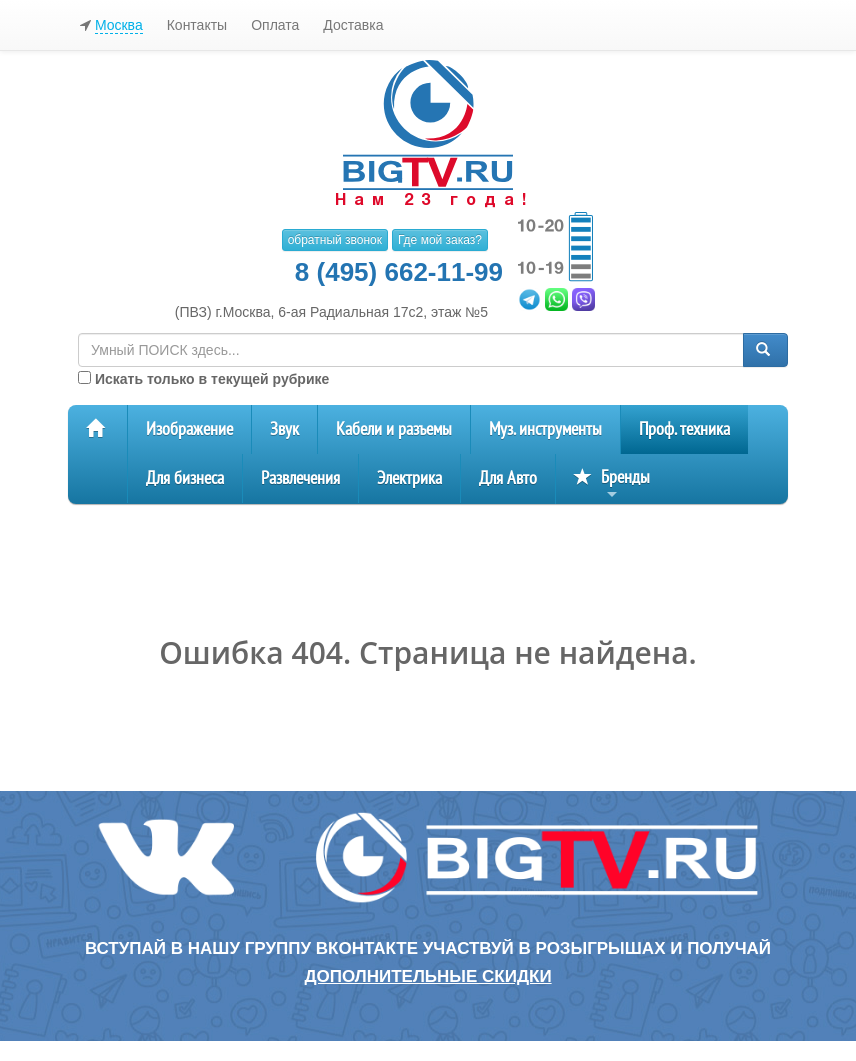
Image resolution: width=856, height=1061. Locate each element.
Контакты (197, 25)
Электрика (409, 478)
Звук (284, 429)
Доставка (353, 25)
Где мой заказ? (440, 240)
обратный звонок (335, 240)
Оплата (275, 25)
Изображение (189, 429)
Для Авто (508, 478)
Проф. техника (684, 429)
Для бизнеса (185, 478)
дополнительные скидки (427, 976)
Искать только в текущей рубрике (203, 379)
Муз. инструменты (545, 429)
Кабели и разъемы (394, 429)
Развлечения (300, 478)
